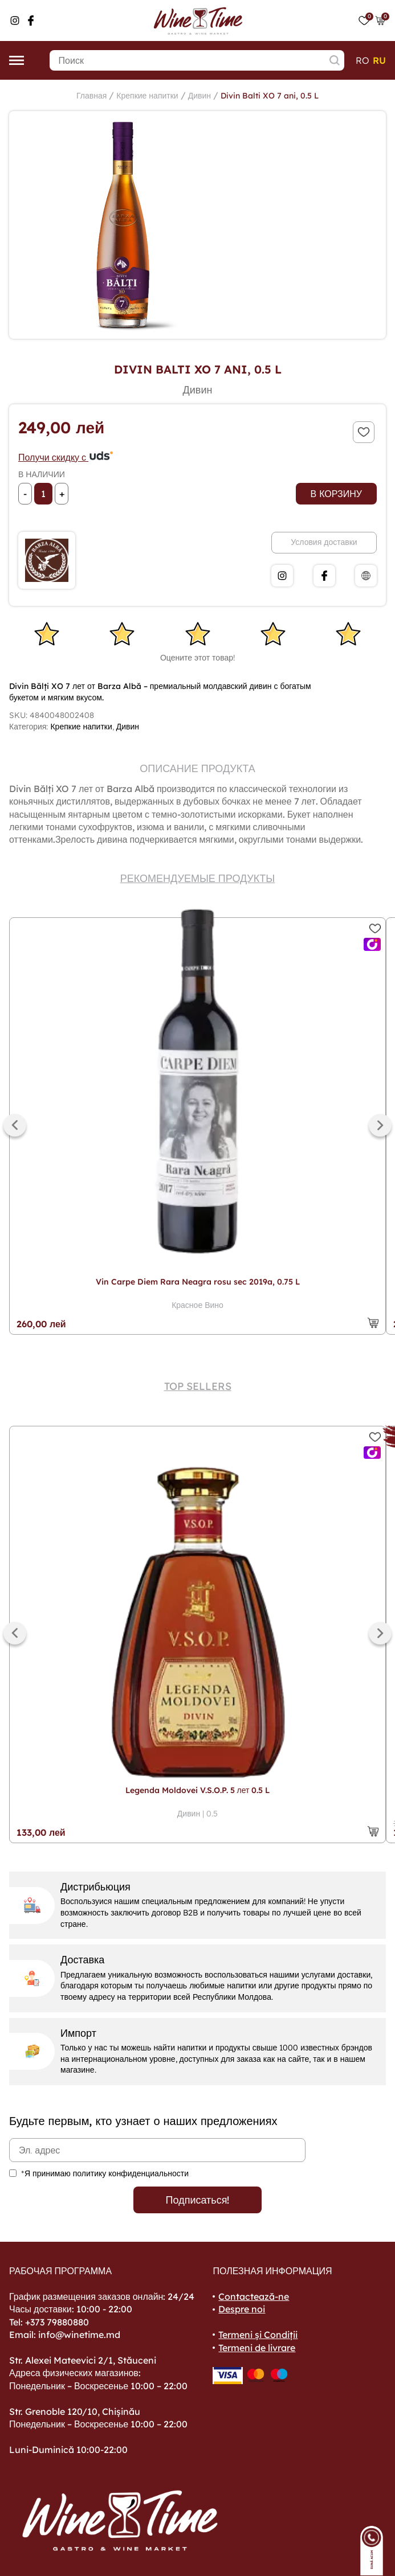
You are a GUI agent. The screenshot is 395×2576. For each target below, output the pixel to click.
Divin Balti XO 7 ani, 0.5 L (270, 96)
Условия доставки (324, 542)
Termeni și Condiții (258, 2334)
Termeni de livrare (256, 2347)
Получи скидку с (66, 457)
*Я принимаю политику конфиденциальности (105, 2173)
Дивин (199, 96)
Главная (91, 96)
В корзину (336, 493)
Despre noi (241, 2309)
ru (379, 60)
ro (362, 60)
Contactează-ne (253, 2296)
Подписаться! (198, 2199)
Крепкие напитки (147, 96)
